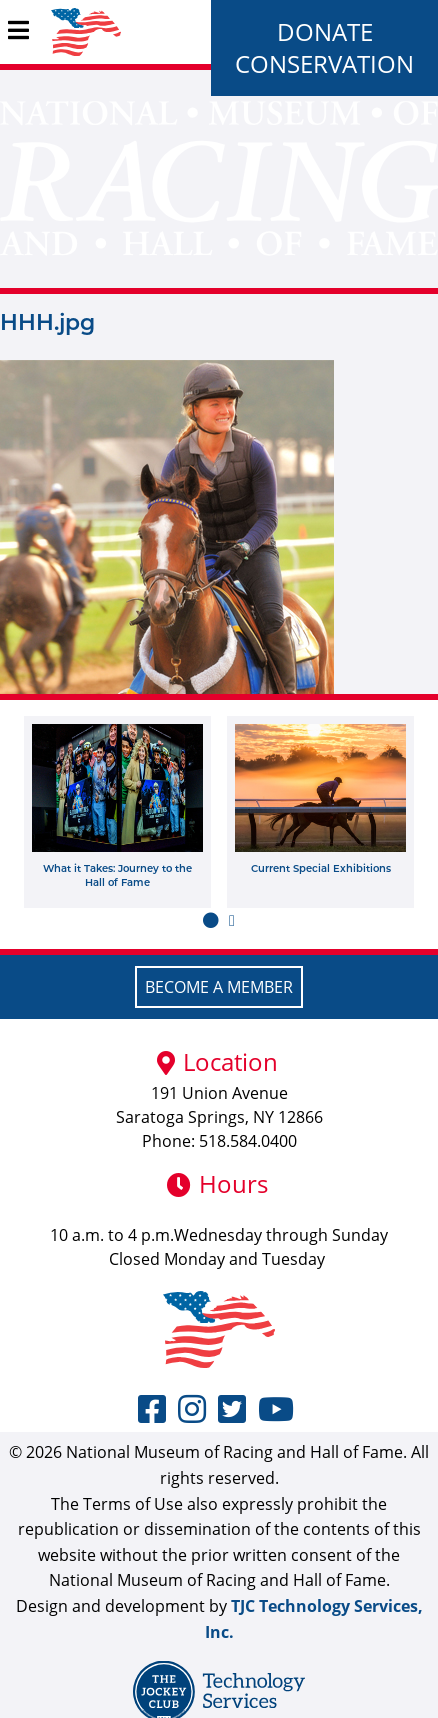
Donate (325, 31)
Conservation (324, 63)
